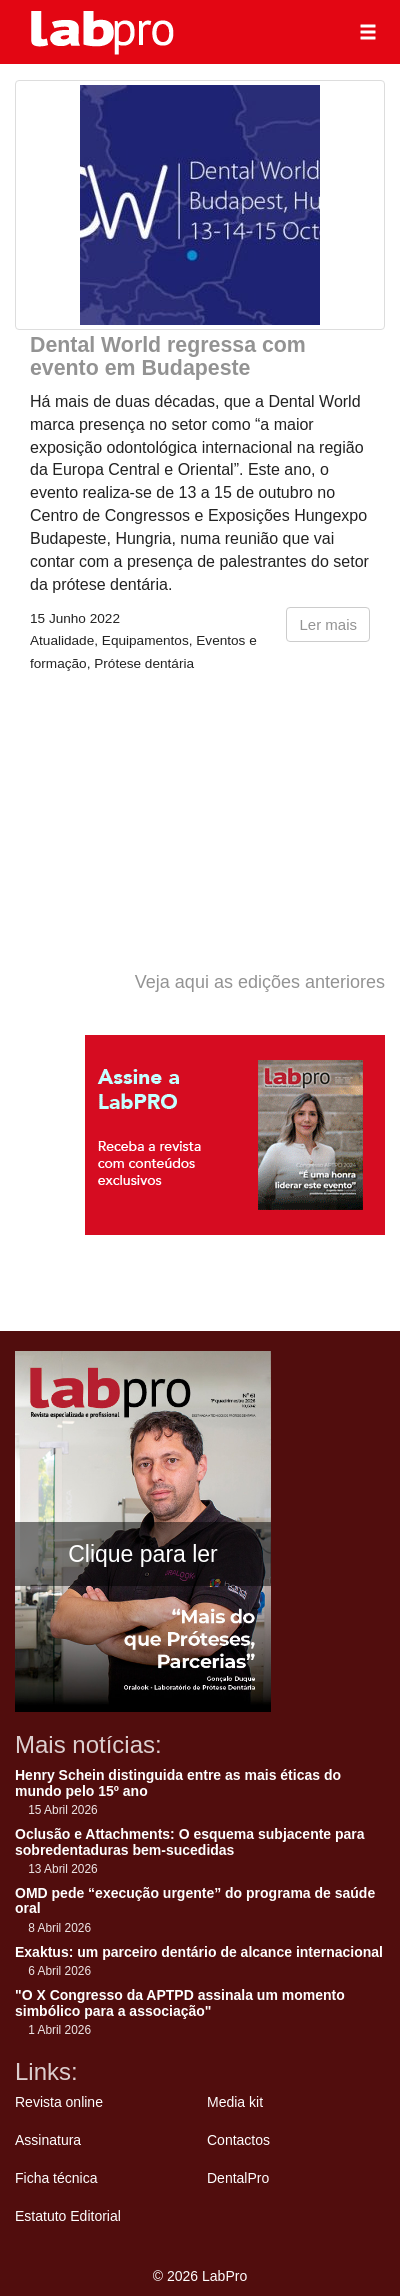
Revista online (59, 2102)
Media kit (235, 2102)
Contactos (238, 2140)
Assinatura (48, 2140)
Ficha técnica (56, 2178)
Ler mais (328, 624)
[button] (368, 32)
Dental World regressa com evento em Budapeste (168, 356)
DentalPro (238, 2178)
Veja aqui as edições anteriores (260, 982)
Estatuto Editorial (68, 2216)
